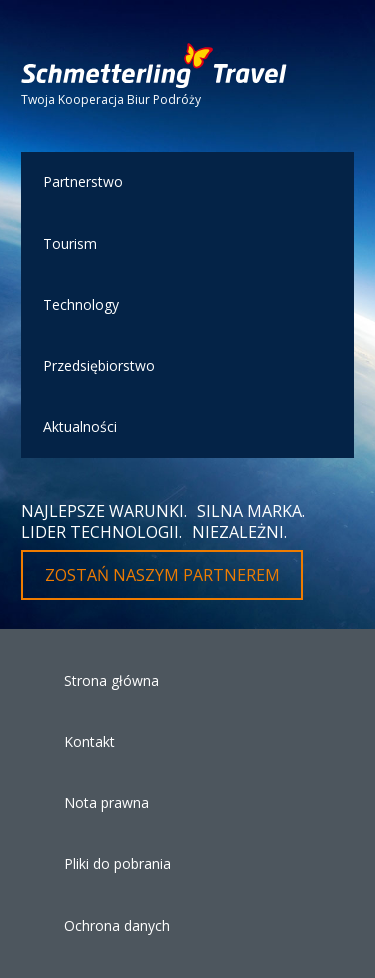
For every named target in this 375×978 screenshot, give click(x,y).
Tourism (70, 243)
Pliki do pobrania (117, 863)
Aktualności (80, 426)
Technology (81, 304)
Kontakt (89, 741)
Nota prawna (106, 802)
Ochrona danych (117, 925)
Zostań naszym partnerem (162, 575)
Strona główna (111, 680)
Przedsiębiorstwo (99, 365)
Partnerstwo (83, 181)
